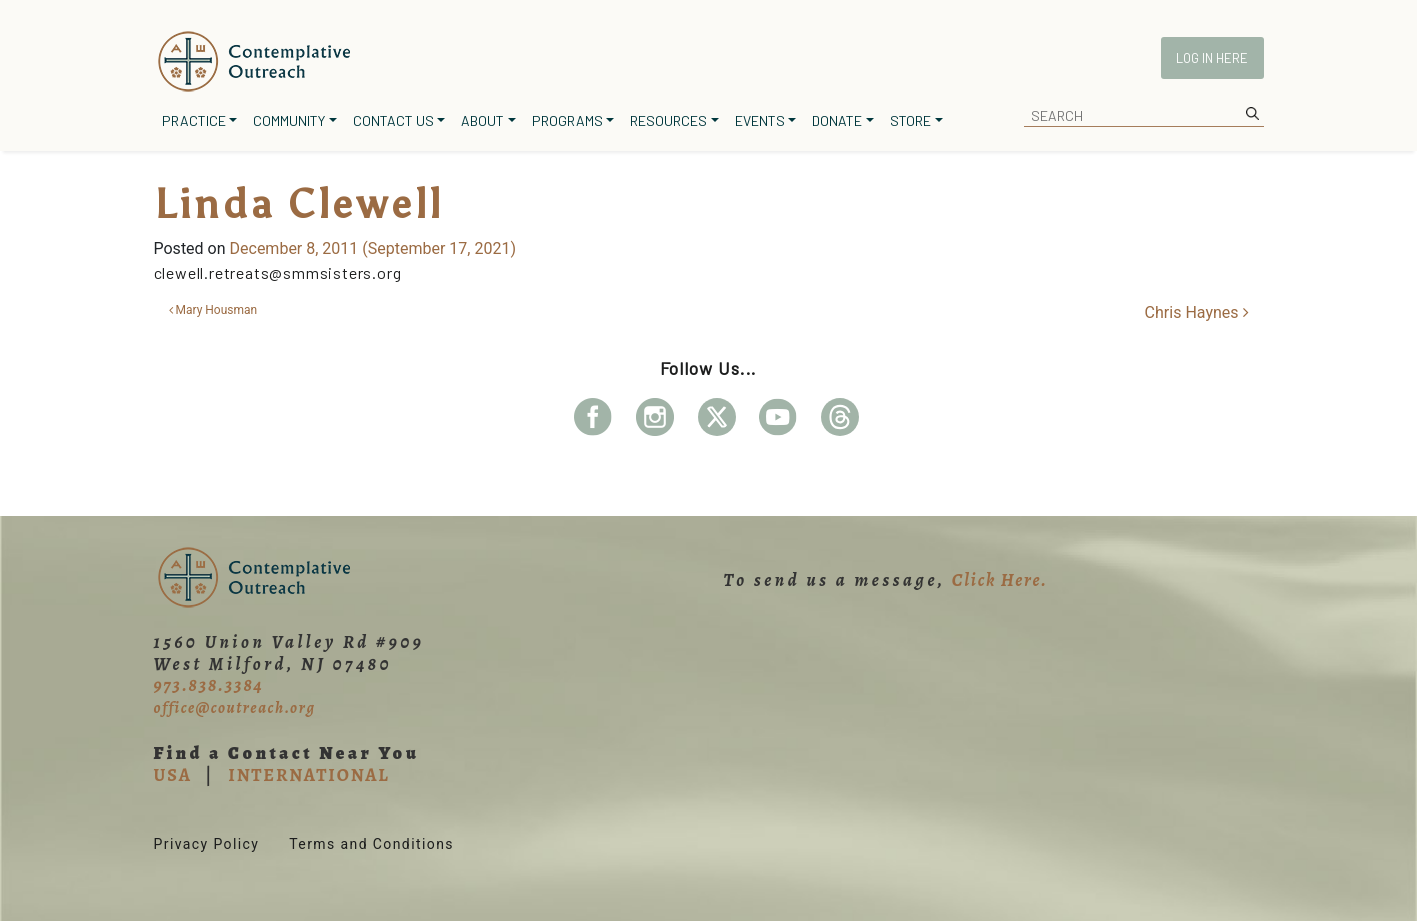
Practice (194, 120)
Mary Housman (213, 310)
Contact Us (393, 120)
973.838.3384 (209, 685)
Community (289, 120)
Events (760, 120)
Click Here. (1000, 580)
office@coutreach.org (235, 708)
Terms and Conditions (371, 844)
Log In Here (1212, 58)
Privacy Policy (207, 844)
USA (173, 775)
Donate (837, 120)
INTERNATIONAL (308, 775)
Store (910, 120)
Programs (567, 120)
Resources (668, 120)
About (482, 120)
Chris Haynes (1197, 312)
